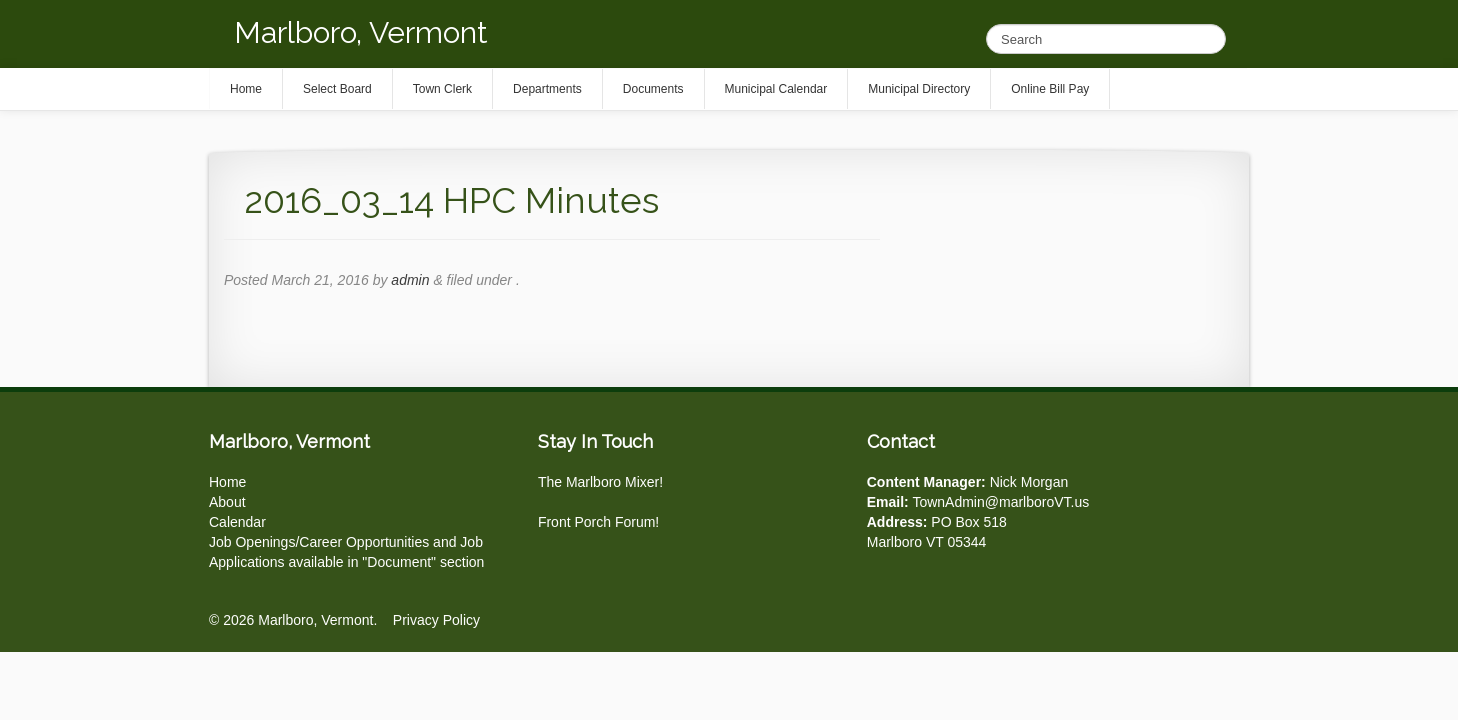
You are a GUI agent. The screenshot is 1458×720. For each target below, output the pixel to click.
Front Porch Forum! (598, 522)
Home (227, 482)
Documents (653, 89)
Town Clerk (442, 89)
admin (410, 280)
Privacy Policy (436, 620)
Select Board (337, 89)
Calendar (237, 522)
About (227, 502)
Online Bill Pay (1050, 89)
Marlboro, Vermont (361, 32)
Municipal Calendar (776, 89)
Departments (547, 89)
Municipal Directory (919, 89)
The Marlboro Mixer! (600, 482)
